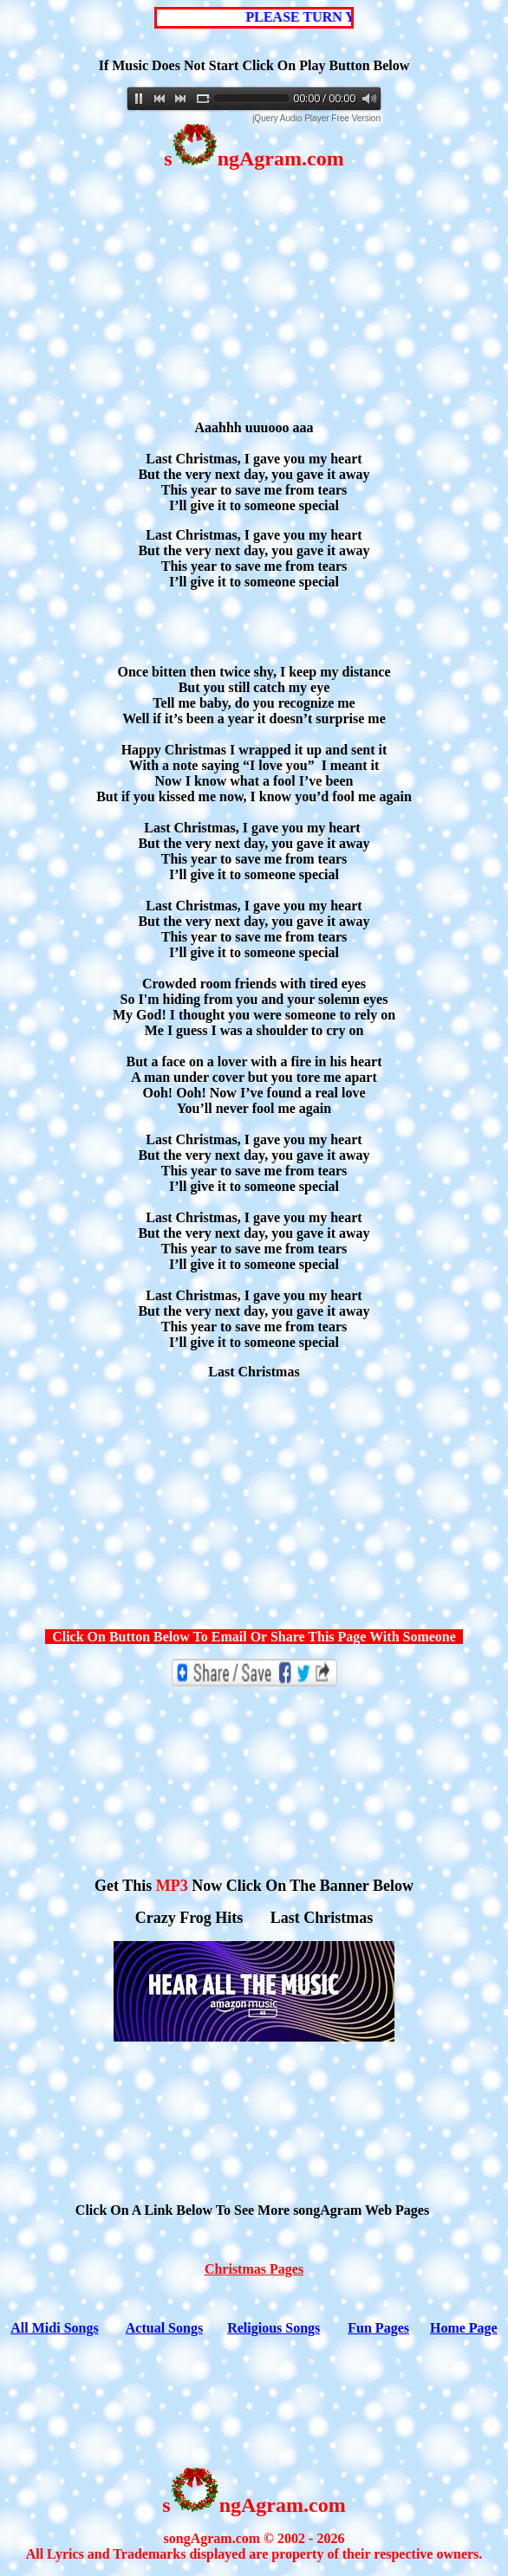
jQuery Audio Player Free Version (316, 118)
